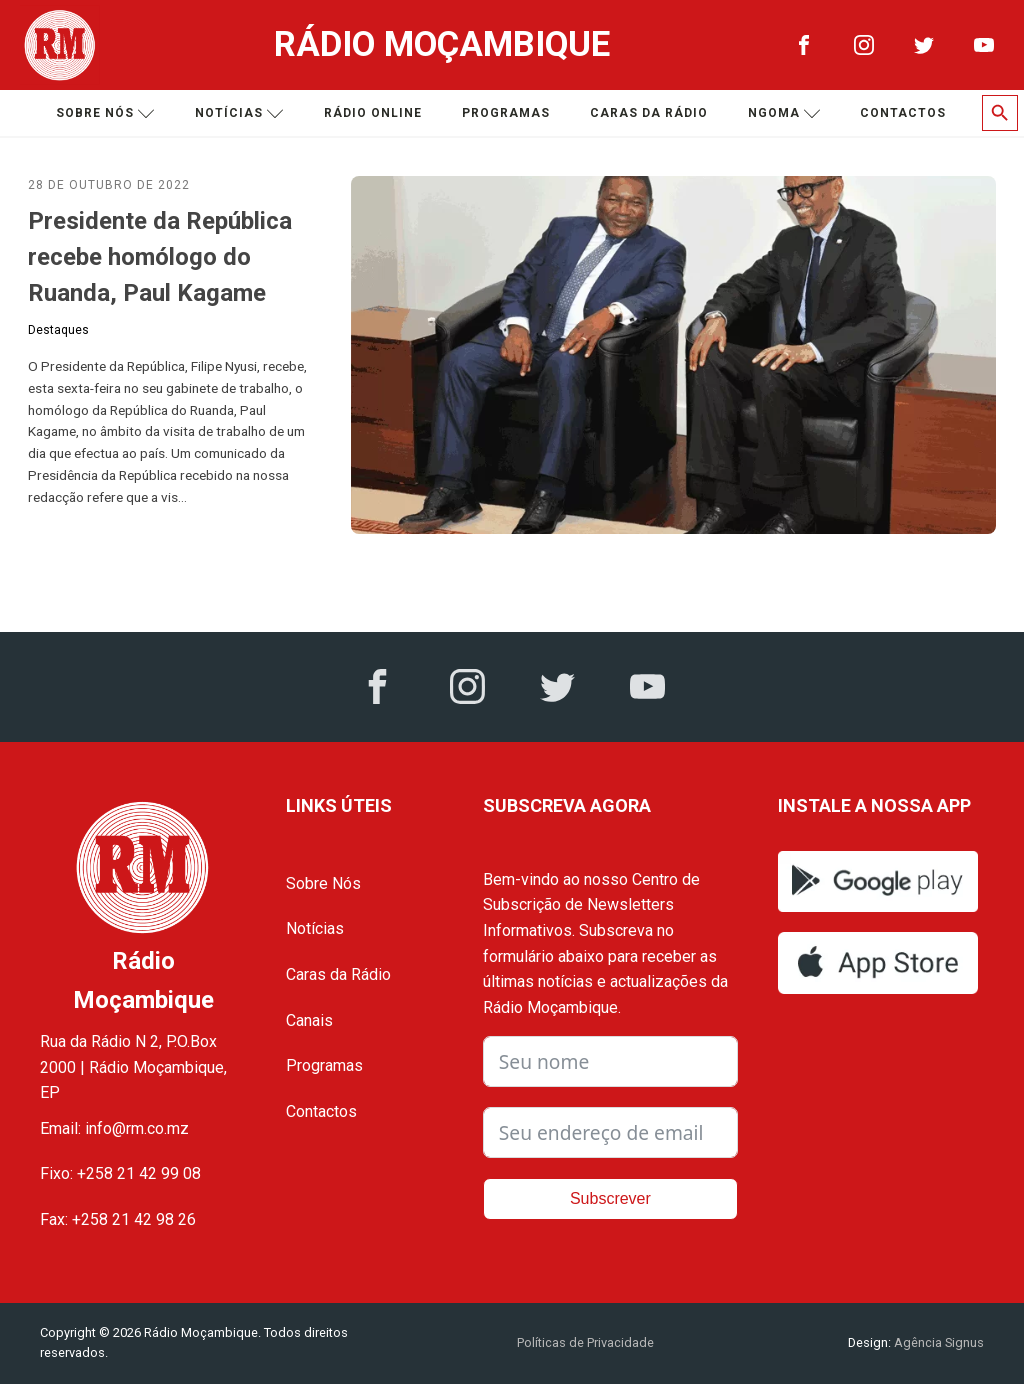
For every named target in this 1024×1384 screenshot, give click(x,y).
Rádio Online (373, 113)
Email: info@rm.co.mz (114, 1128)
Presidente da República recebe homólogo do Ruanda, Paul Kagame (160, 257)
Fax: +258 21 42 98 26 (118, 1219)
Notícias (239, 113)
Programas (506, 113)
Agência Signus (937, 1342)
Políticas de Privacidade (585, 1342)
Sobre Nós (323, 883)
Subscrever (610, 1198)
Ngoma (784, 113)
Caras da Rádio (649, 113)
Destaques (58, 330)
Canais (309, 1020)
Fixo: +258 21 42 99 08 (120, 1173)
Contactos (903, 113)
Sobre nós (105, 113)
